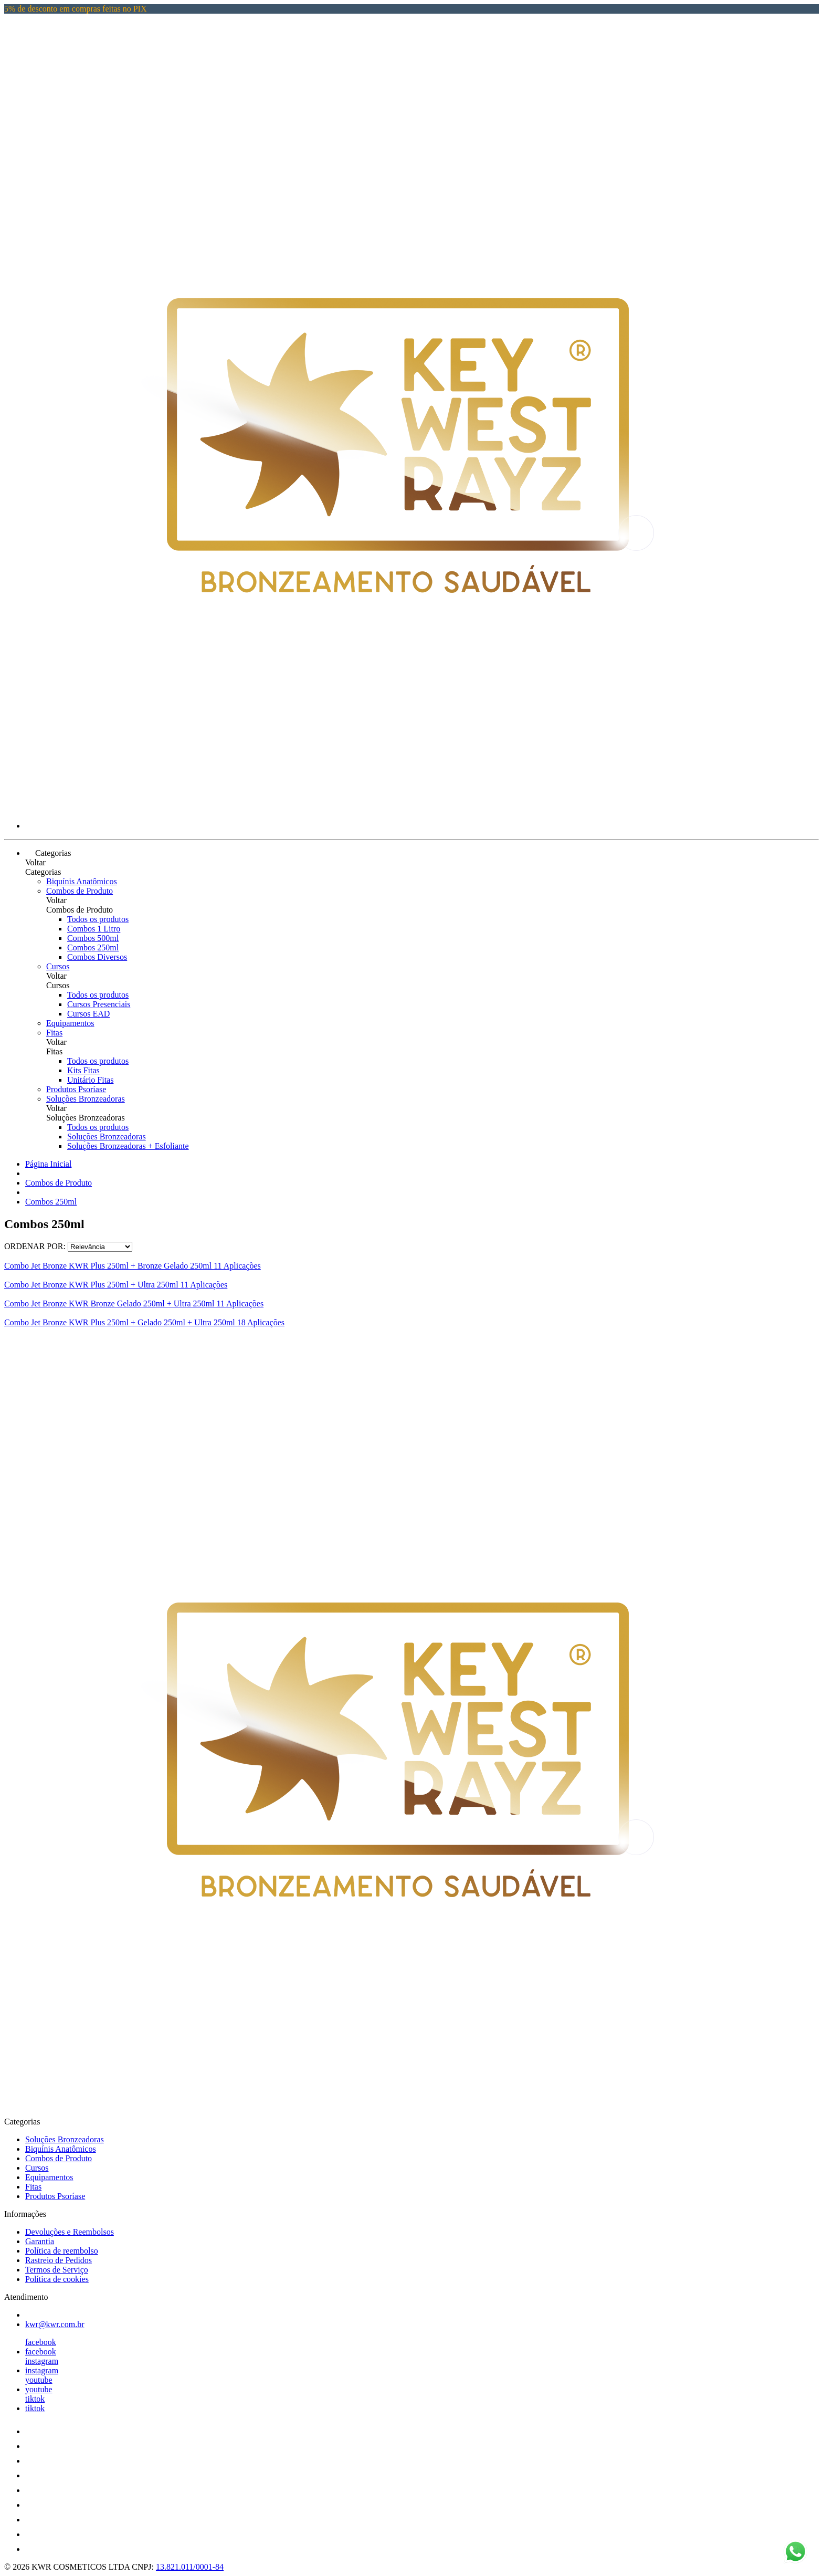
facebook (40, 2342)
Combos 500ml (93, 938)
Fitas (54, 1032)
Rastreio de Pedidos (58, 2260)
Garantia (39, 2241)
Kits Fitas (83, 1070)
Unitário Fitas (90, 1079)
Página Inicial (48, 1163)
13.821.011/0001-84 (190, 2566)
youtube (38, 2379)
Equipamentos (70, 1023)
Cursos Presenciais (98, 1004)
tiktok (35, 2398)
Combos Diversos (97, 956)
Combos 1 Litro (93, 928)
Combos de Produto (79, 890)
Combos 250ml (93, 947)
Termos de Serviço (56, 2269)
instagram (41, 2361)
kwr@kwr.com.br (55, 2324)
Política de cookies (57, 2279)
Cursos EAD (88, 1013)
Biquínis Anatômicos (81, 881)
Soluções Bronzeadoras (85, 1098)
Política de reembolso (61, 2250)
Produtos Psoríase (76, 1089)
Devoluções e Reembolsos (69, 2231)
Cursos (57, 966)
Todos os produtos (98, 919)
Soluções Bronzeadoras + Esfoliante (128, 1146)
